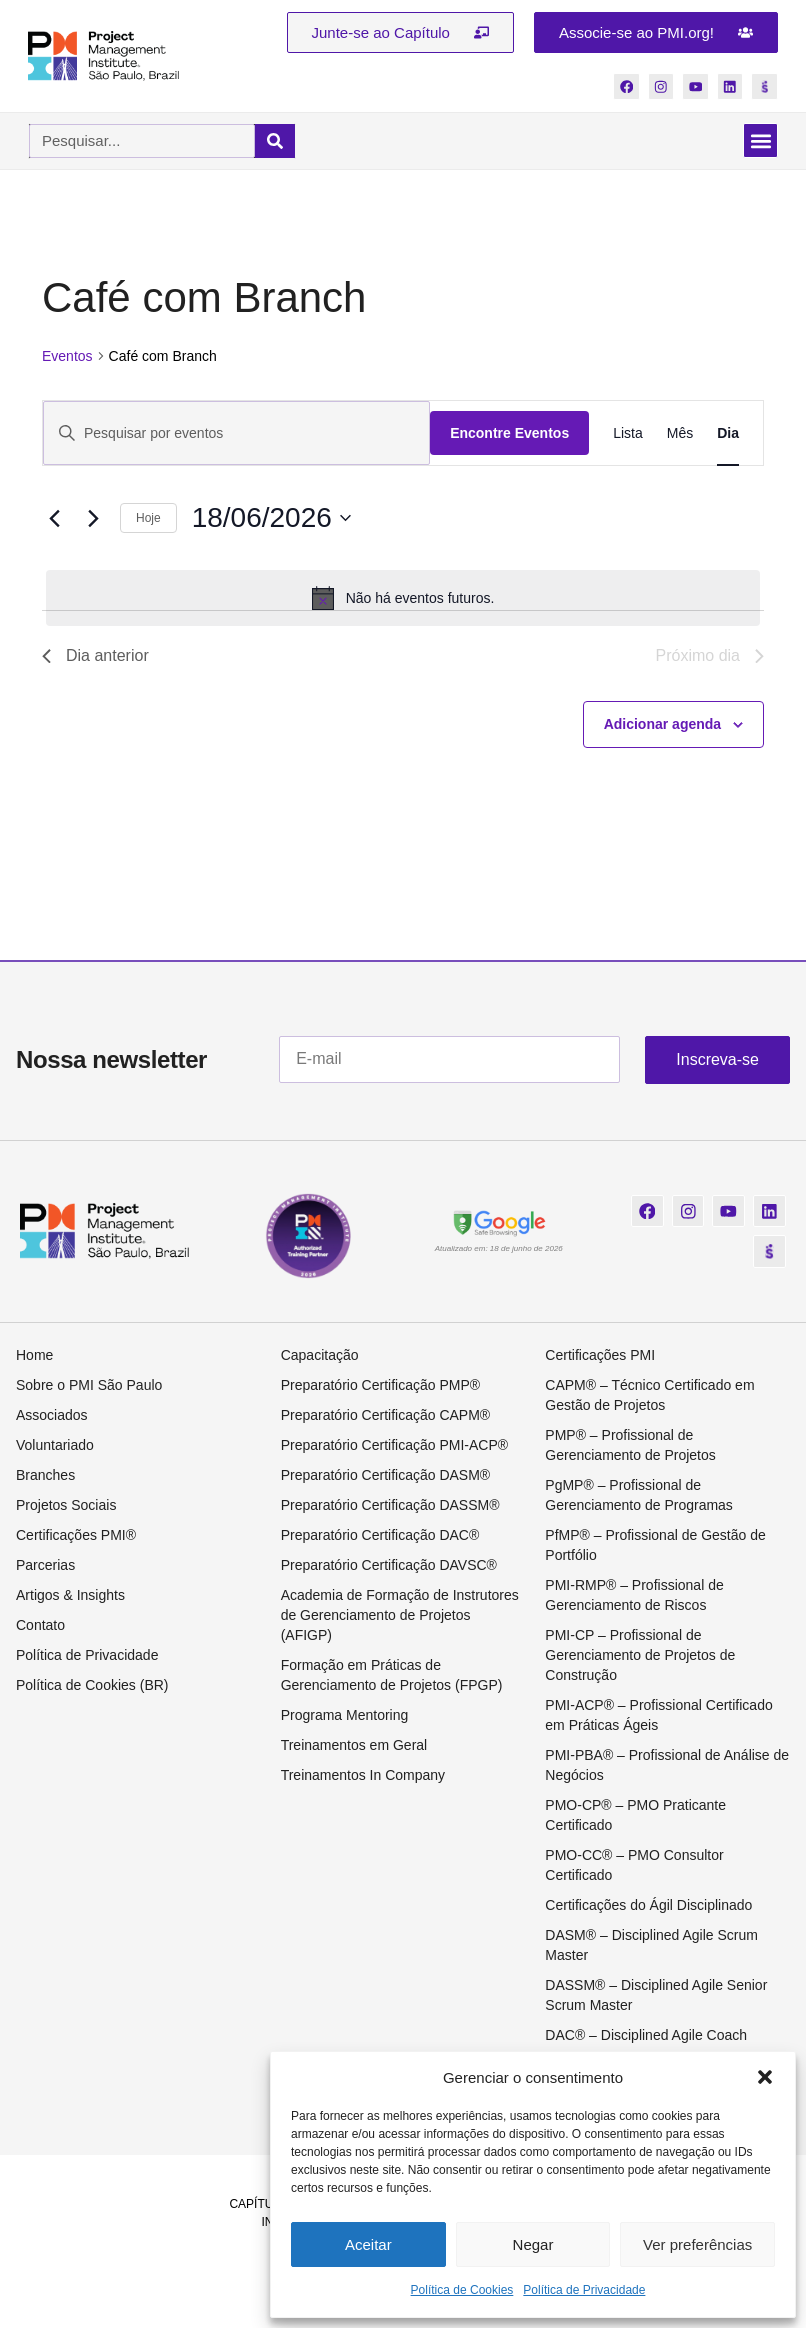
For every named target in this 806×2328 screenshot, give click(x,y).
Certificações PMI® (76, 1537)
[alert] (403, 599)
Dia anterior (95, 656)
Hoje (148, 519)
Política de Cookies (462, 2290)
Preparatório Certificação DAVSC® (389, 1567)
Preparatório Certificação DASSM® (390, 1507)
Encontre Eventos (509, 434)
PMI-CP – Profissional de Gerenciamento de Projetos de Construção (640, 1657)
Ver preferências (697, 2244)
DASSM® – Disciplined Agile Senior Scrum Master (656, 1997)
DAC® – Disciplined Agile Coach (646, 2037)
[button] (765, 2077)
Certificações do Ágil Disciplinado (648, 1907)
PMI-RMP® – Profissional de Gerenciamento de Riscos (634, 1597)
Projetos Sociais (66, 1507)
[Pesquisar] (275, 142)
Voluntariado (55, 1447)
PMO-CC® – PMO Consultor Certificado (634, 1867)
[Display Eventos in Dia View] (728, 434)
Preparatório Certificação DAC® (380, 1537)
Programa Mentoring (345, 1717)
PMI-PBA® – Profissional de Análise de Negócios (667, 1767)
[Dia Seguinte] (93, 520)
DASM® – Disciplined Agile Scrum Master (651, 1947)
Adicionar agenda (662, 725)
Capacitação (320, 1357)
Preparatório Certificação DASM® (386, 1477)
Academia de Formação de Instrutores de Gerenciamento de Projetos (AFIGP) (400, 1617)
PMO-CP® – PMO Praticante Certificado (635, 1817)
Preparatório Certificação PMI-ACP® (394, 1447)
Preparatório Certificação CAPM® (386, 1417)
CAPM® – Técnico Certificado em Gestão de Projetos (649, 1397)
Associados (52, 1417)
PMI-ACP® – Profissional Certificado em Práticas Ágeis (658, 1717)
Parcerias (45, 1567)
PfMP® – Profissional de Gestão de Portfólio (655, 1547)
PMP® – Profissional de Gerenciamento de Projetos (630, 1447)
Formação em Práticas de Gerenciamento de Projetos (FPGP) (392, 1677)
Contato (40, 1627)
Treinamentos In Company (363, 1777)
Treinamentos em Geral (354, 1747)
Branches (45, 1477)
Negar (533, 2244)
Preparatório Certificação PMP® (380, 1387)
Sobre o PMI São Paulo (89, 1387)
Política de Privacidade (584, 2290)
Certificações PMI (600, 1357)
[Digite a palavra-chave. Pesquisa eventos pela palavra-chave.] (236, 434)
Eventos (67, 357)
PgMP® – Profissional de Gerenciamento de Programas (639, 1497)
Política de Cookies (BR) (92, 1687)
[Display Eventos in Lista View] (628, 434)
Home (34, 1357)
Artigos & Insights (70, 1597)
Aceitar (368, 2244)
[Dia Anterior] (54, 520)
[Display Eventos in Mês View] (680, 434)
